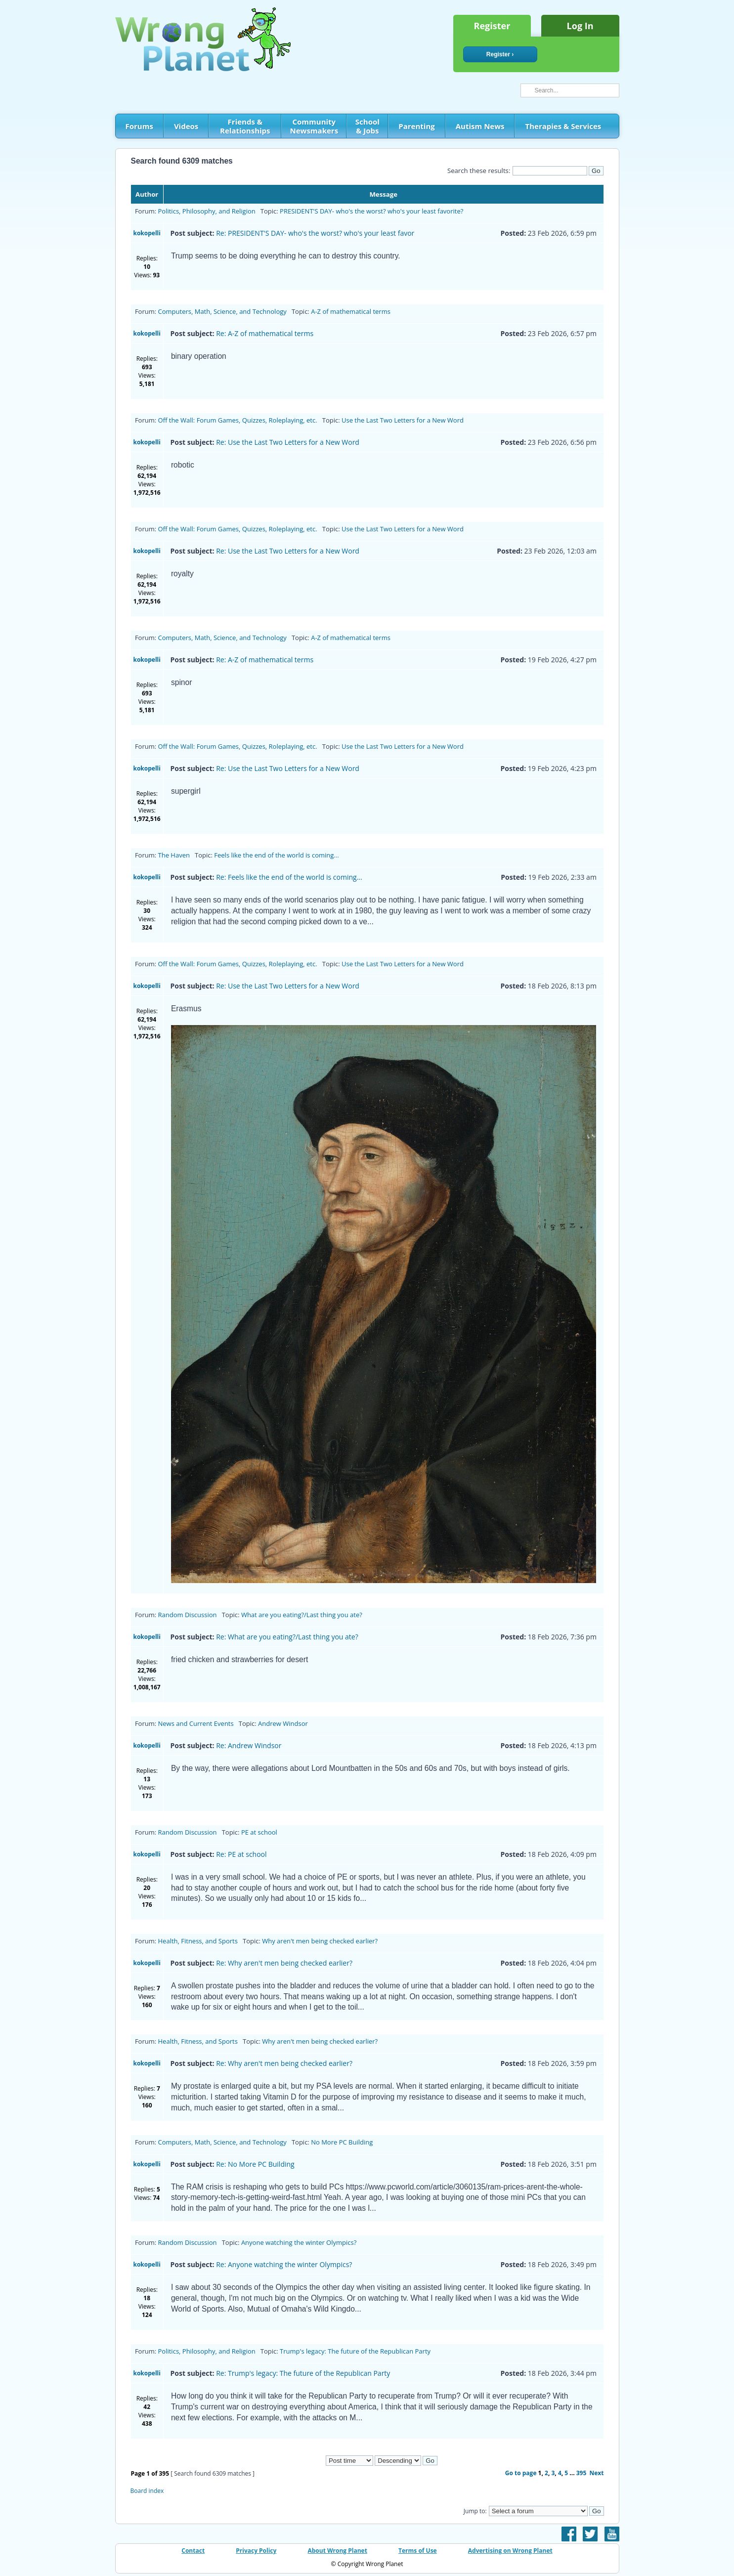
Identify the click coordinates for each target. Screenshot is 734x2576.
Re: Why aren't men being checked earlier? (284, 1963)
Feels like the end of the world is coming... (276, 855)
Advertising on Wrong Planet (510, 2550)
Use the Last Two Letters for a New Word (403, 420)
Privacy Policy (256, 2550)
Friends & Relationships (245, 126)
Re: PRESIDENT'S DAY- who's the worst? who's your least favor (315, 233)
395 (581, 2473)
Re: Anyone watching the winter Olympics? (284, 2264)
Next (597, 2473)
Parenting (416, 126)
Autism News (480, 126)
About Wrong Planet (337, 2550)
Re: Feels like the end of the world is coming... (289, 877)
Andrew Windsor (283, 1723)
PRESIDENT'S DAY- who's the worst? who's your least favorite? (371, 211)
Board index (147, 2491)
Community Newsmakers (314, 126)
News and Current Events (196, 1723)
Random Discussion (187, 1614)
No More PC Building (342, 2142)
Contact (193, 2550)
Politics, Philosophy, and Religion (207, 211)
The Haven (174, 855)
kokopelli (147, 233)
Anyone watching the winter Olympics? (298, 2242)
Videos (186, 126)
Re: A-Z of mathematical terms (264, 333)
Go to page (521, 2473)
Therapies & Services (563, 126)
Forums (139, 126)
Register (492, 26)
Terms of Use (417, 2550)
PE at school (259, 1832)
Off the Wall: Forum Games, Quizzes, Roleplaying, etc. (237, 420)
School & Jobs (367, 126)
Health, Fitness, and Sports (198, 1940)
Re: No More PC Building (255, 2164)
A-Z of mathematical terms (350, 311)
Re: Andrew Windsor (248, 1745)
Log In (580, 26)
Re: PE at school (241, 1854)
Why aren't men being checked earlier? (320, 1940)
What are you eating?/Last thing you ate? (301, 1614)
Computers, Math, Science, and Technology (222, 311)
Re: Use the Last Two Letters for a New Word (287, 442)
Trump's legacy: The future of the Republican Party (355, 2351)
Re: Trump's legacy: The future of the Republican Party (303, 2373)
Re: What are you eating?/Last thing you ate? (287, 1636)
